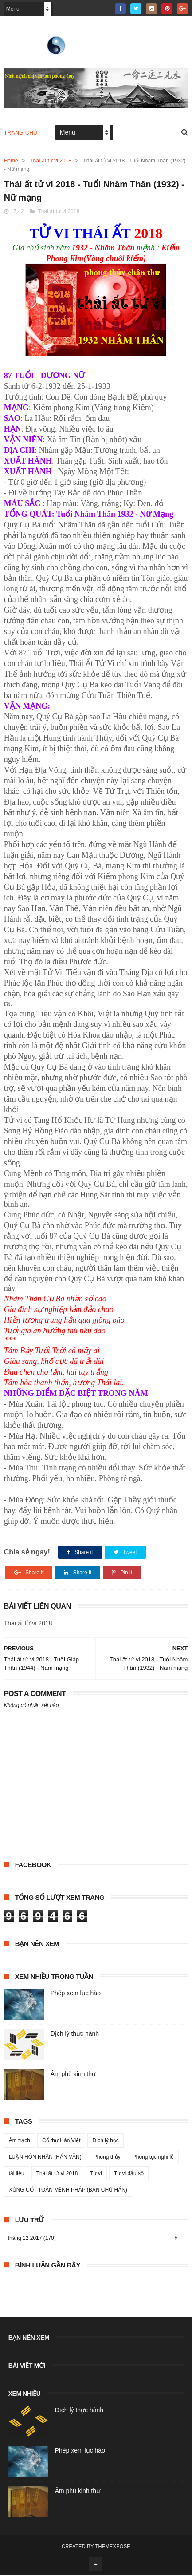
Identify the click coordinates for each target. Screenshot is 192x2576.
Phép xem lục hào (76, 1993)
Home (11, 161)
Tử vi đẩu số (129, 2174)
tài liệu (16, 2174)
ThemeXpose (112, 2547)
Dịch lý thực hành (75, 2034)
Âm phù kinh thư (73, 2074)
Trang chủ (21, 133)
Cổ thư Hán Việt (61, 2141)
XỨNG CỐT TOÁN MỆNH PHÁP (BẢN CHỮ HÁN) (68, 2191)
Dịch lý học (105, 2141)
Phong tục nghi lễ (153, 2158)
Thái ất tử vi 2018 (50, 161)
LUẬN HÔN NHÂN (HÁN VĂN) (45, 2158)
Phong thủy (107, 2158)
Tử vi (96, 2174)
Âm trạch (19, 2141)
